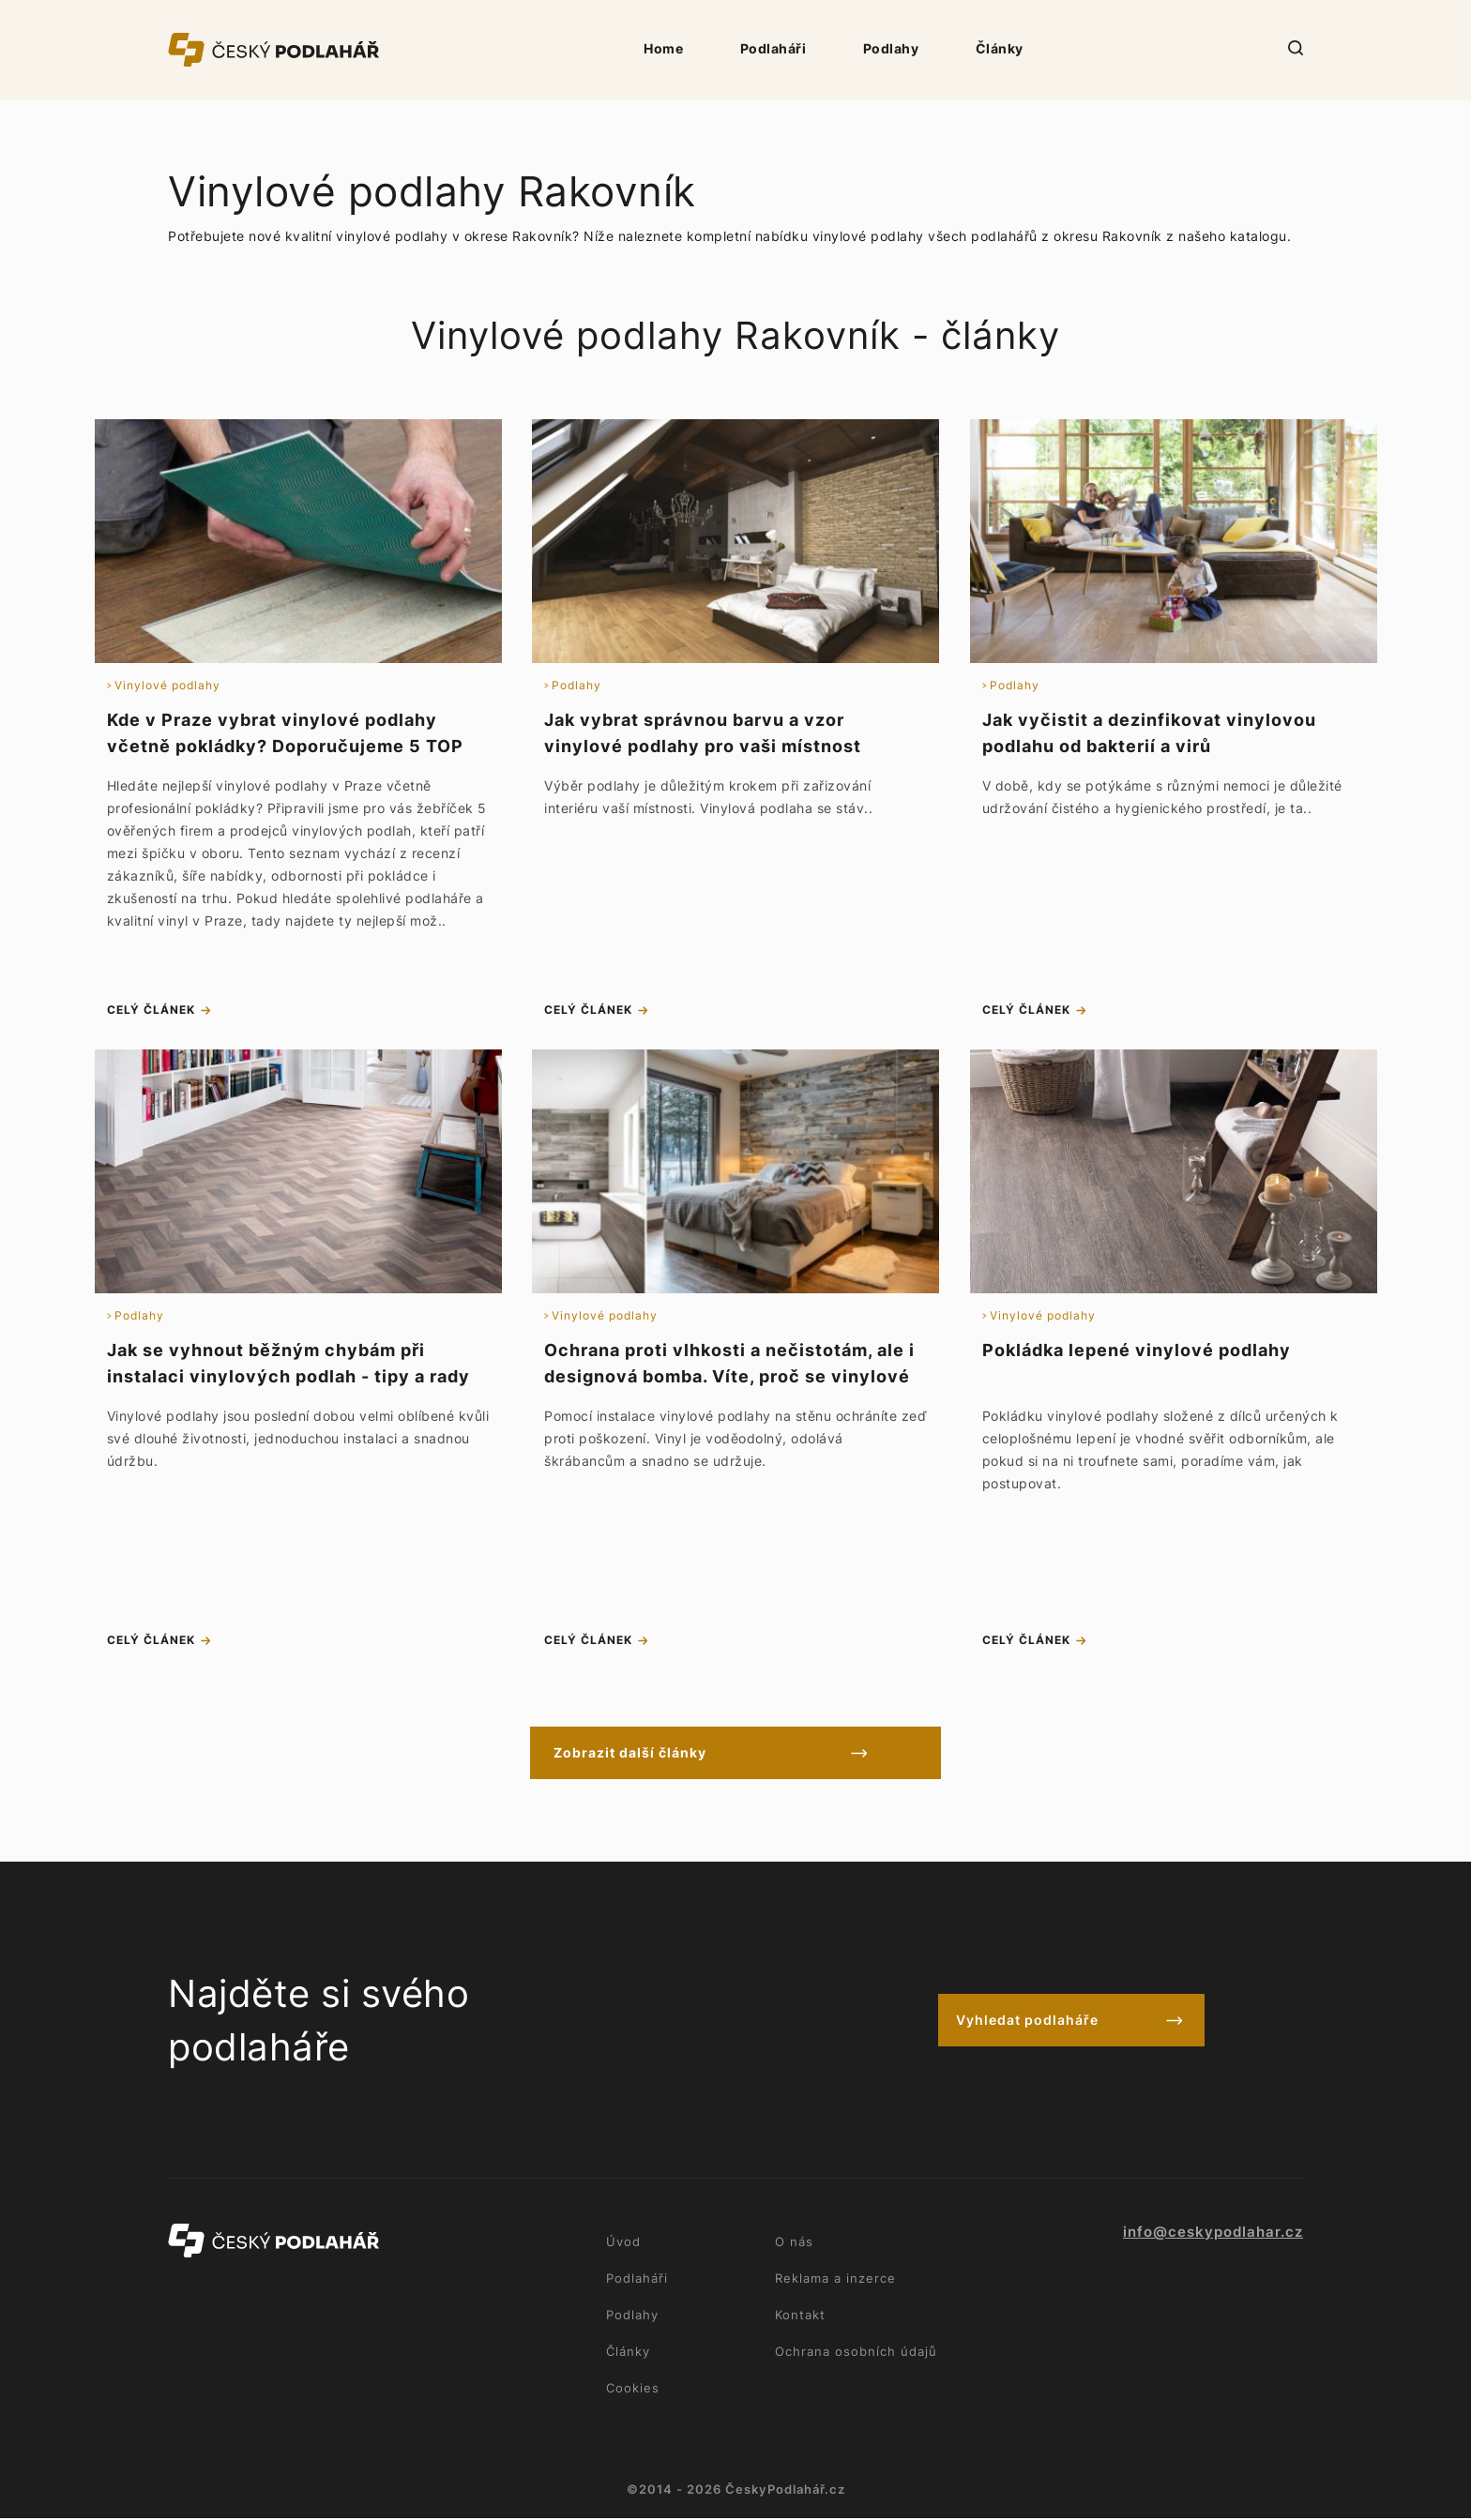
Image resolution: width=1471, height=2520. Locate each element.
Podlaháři (773, 48)
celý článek (151, 1010)
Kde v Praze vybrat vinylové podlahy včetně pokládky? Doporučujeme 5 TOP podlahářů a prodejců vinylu (285, 746)
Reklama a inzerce (835, 2279)
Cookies (633, 2389)
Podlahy (891, 48)
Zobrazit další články (654, 1754)
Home (663, 48)
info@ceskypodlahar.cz (1213, 2234)
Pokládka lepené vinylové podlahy (1136, 1351)
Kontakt (800, 2316)
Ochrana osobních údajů (856, 2353)
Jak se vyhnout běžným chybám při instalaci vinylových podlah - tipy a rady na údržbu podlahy (288, 1377)
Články (1000, 48)
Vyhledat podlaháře (1027, 2022)
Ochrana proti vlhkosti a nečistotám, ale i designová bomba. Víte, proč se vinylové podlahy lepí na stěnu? (729, 1377)
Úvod (623, 2243)
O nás (794, 2243)
